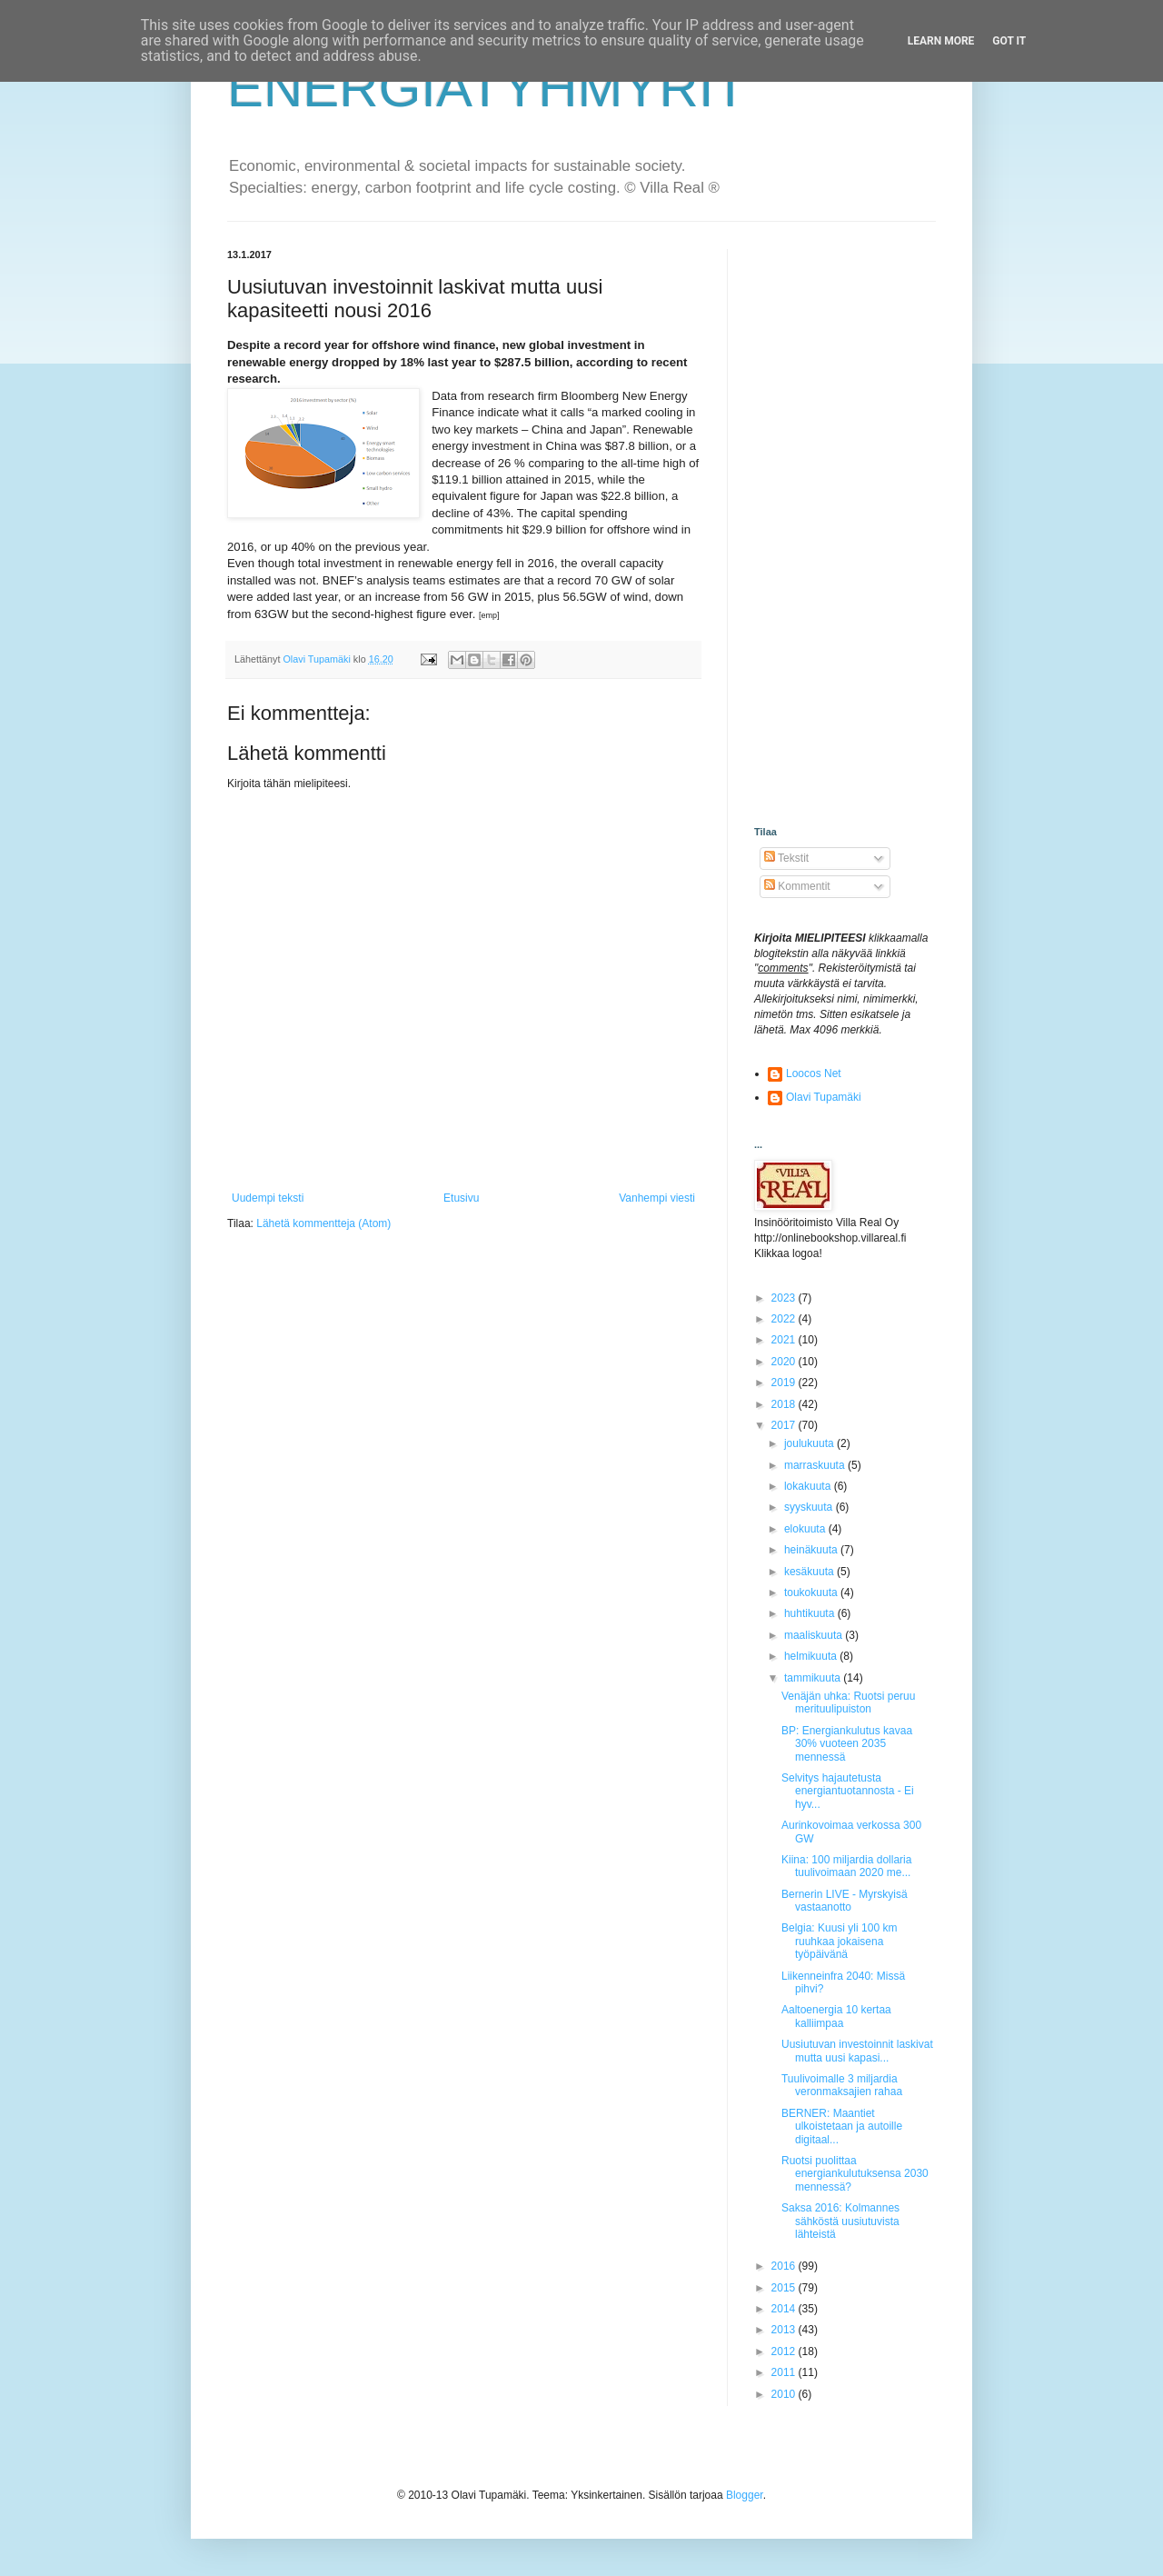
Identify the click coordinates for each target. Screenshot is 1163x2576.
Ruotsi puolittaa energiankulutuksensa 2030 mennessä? (855, 2173)
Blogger (744, 2495)
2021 (785, 1339)
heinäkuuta (812, 1549)
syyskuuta (810, 1507)
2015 (785, 2287)
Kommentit (797, 886)
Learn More (941, 41)
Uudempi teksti (267, 1198)
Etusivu (461, 1198)
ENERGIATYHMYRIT (487, 87)
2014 (785, 2308)
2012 (785, 2351)
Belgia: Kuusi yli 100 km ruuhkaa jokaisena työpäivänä (839, 1941)
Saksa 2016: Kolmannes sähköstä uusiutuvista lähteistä (840, 2221)
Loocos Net (813, 1073)
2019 (785, 1382)
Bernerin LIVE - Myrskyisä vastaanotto (844, 1900)
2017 (785, 1425)
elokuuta (806, 1529)
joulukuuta (810, 1443)
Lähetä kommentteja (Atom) (323, 1223)
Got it (1009, 41)
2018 (785, 1404)
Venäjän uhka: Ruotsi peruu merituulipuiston (848, 1702)
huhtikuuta (811, 1613)
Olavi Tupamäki (823, 1097)
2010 (785, 2394)
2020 (785, 1361)
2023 (785, 1298)
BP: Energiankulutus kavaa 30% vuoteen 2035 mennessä (846, 1743)
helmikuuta (812, 1656)
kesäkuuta (810, 1571)
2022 (785, 1319)
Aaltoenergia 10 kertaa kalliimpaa (836, 2016)
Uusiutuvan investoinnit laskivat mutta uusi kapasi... (857, 2050)
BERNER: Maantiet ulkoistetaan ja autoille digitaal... (841, 2126)
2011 (785, 2372)
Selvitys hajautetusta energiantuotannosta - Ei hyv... (847, 1791)
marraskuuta (816, 1465)
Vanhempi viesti (657, 1198)
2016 (785, 2266)
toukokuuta (812, 1592)
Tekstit (786, 858)
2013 (785, 2329)
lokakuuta (809, 1486)
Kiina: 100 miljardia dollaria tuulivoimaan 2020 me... (846, 1866)
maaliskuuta (814, 1635)
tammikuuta (813, 1678)
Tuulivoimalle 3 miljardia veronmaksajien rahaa (841, 2085)
